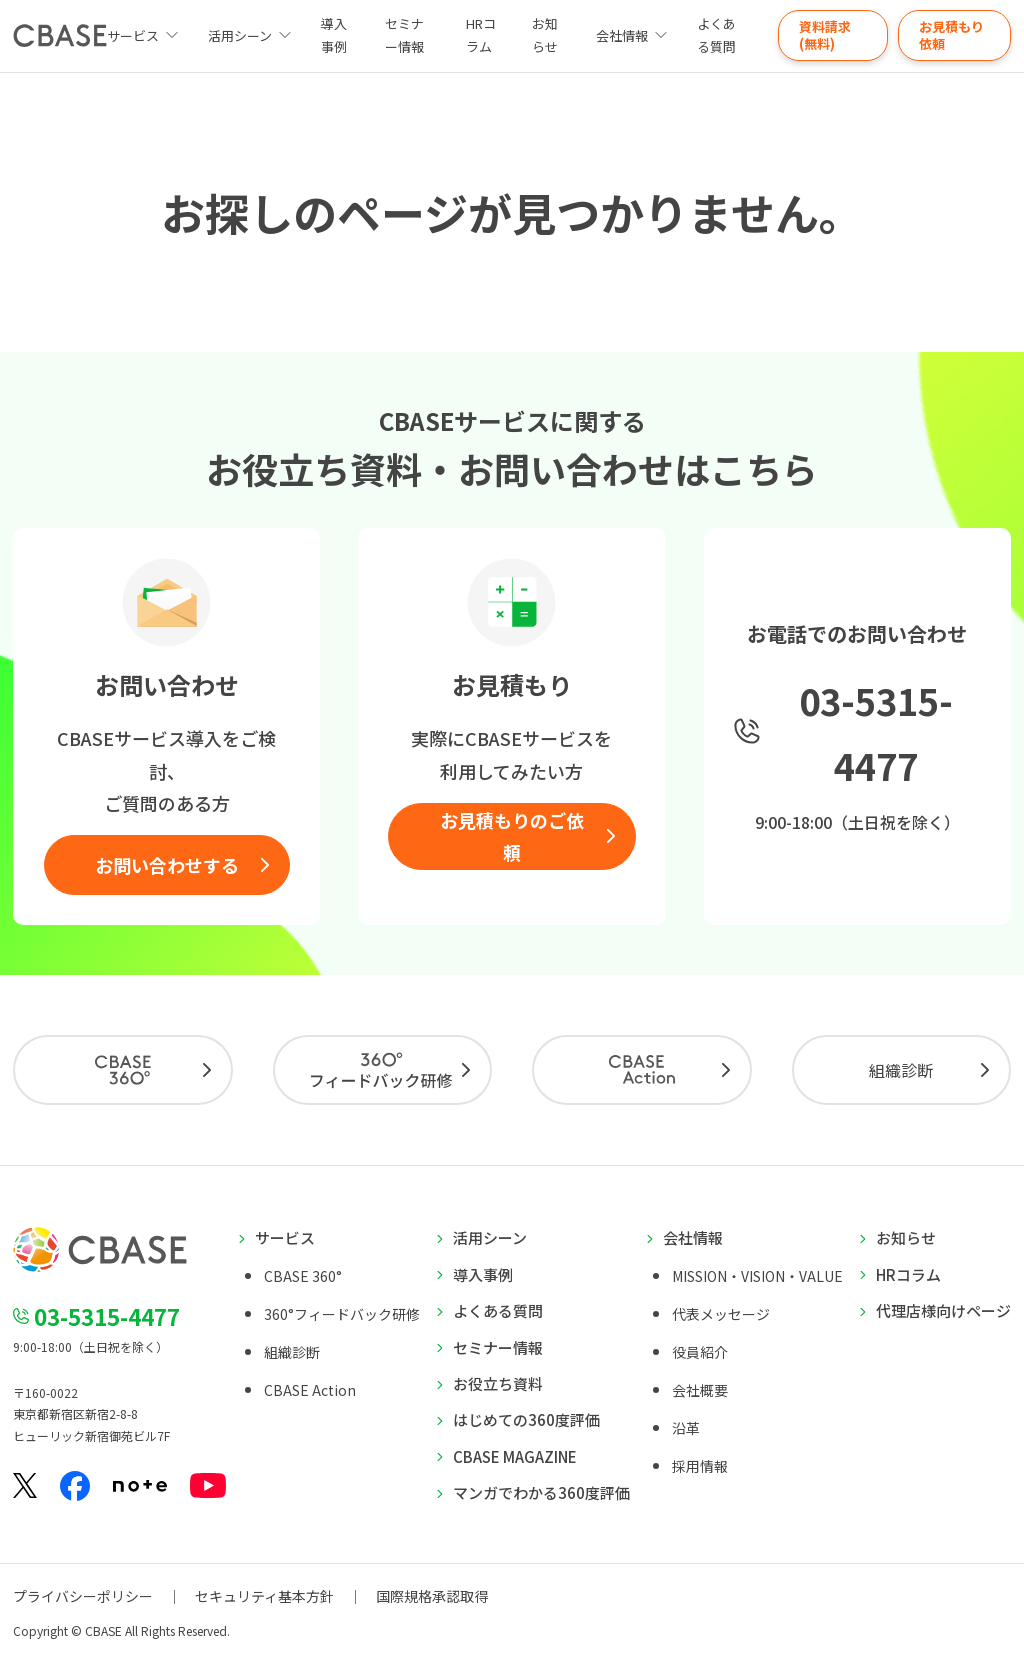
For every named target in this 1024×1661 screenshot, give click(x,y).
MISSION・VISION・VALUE (757, 1276)
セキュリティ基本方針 (264, 1596)
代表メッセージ (721, 1314)
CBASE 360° (303, 1276)
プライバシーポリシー (83, 1596)
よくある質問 (716, 35)
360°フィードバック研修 (342, 1314)
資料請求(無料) (825, 35)
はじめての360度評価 (526, 1419)
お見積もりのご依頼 (512, 836)
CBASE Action (310, 1390)
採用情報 (700, 1466)
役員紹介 (700, 1352)
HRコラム (481, 35)
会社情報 (622, 35)
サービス (285, 1237)
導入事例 (334, 35)
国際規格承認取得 (432, 1596)
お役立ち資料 (498, 1383)
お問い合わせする (167, 865)
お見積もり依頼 (951, 35)
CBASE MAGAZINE (515, 1456)
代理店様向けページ (943, 1310)
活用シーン (240, 35)
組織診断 (901, 1070)
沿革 (686, 1428)
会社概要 (700, 1390)
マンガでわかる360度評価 (541, 1492)
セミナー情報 (404, 35)
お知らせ (545, 35)
